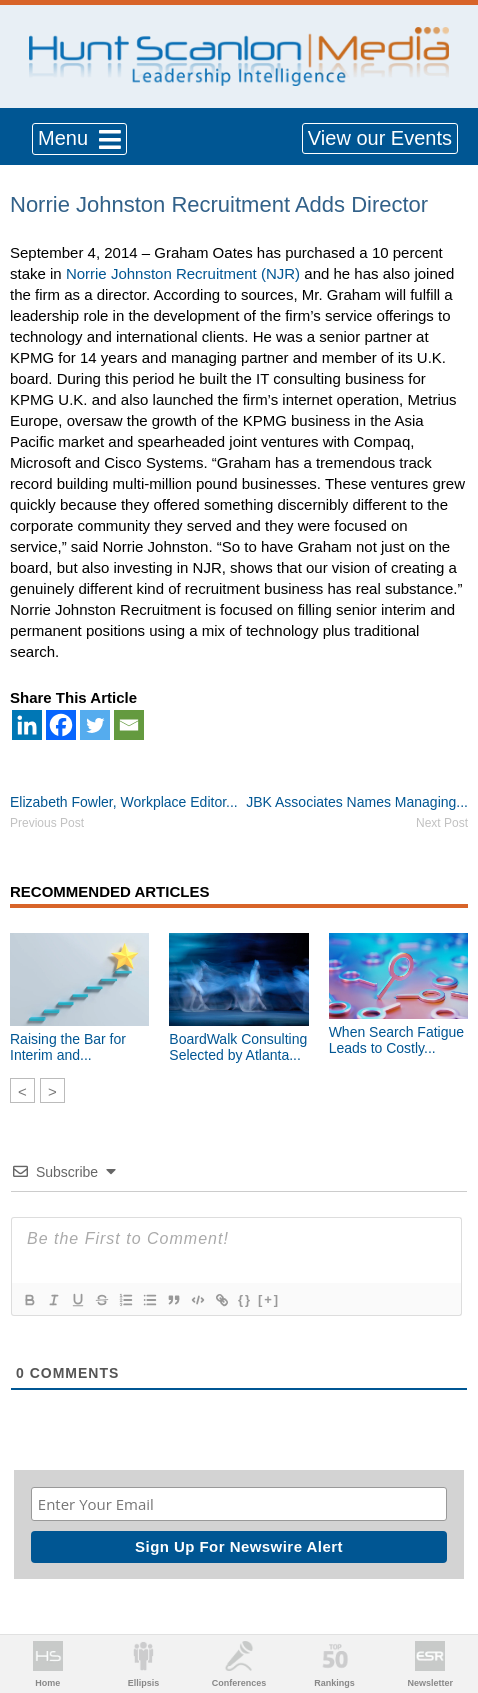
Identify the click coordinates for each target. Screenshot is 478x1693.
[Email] (129, 725)
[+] (269, 1299)
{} (245, 1299)
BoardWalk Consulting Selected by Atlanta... (238, 1047)
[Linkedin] (27, 725)
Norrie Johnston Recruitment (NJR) (183, 273)
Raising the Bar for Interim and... (68, 1047)
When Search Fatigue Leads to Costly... (396, 1040)
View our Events (380, 138)
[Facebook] (61, 725)
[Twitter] (95, 725)
